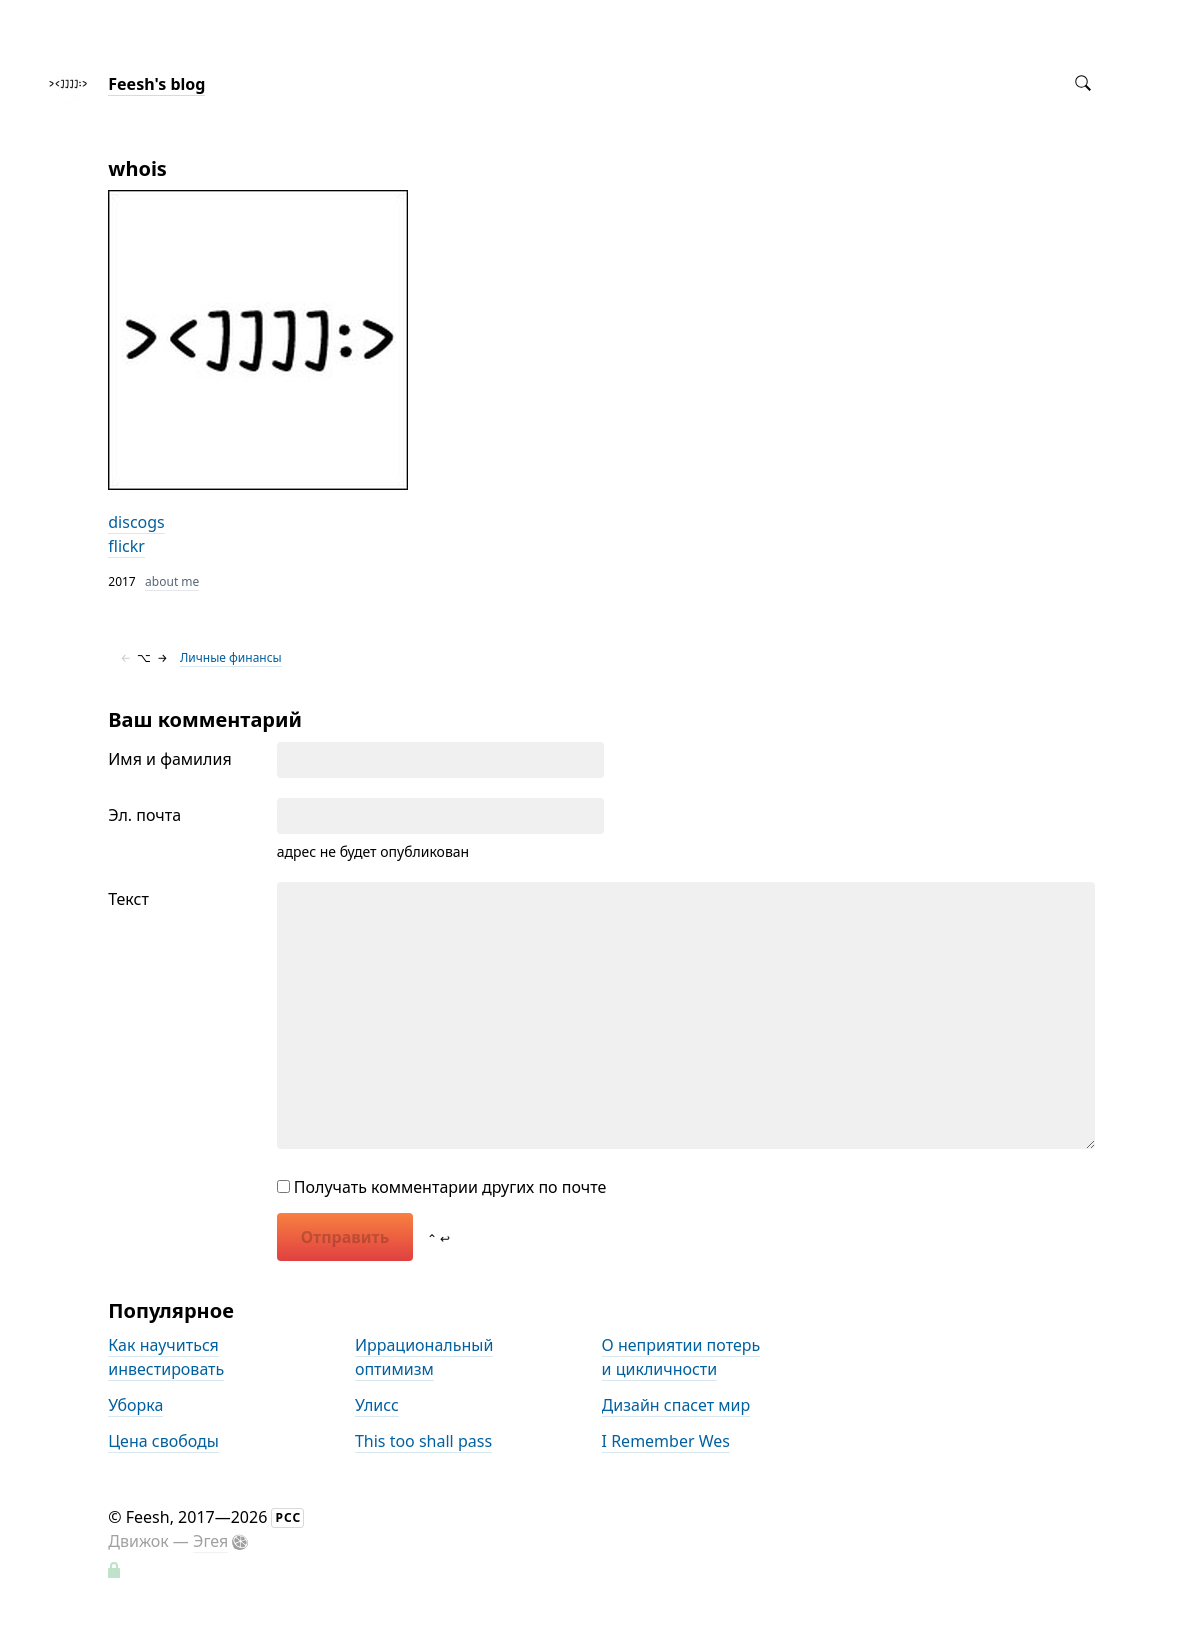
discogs (136, 522)
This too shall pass (423, 1441)
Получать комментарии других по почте (442, 1187)
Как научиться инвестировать (166, 1357)
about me (172, 581)
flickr (126, 546)
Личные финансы (231, 657)
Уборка (135, 1405)
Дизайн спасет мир (676, 1405)
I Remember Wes (666, 1441)
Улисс (377, 1405)
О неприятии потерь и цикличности (681, 1357)
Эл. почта (144, 815)
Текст (128, 899)
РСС (288, 1517)
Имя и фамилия (169, 759)
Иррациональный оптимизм (424, 1357)
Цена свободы (163, 1441)
